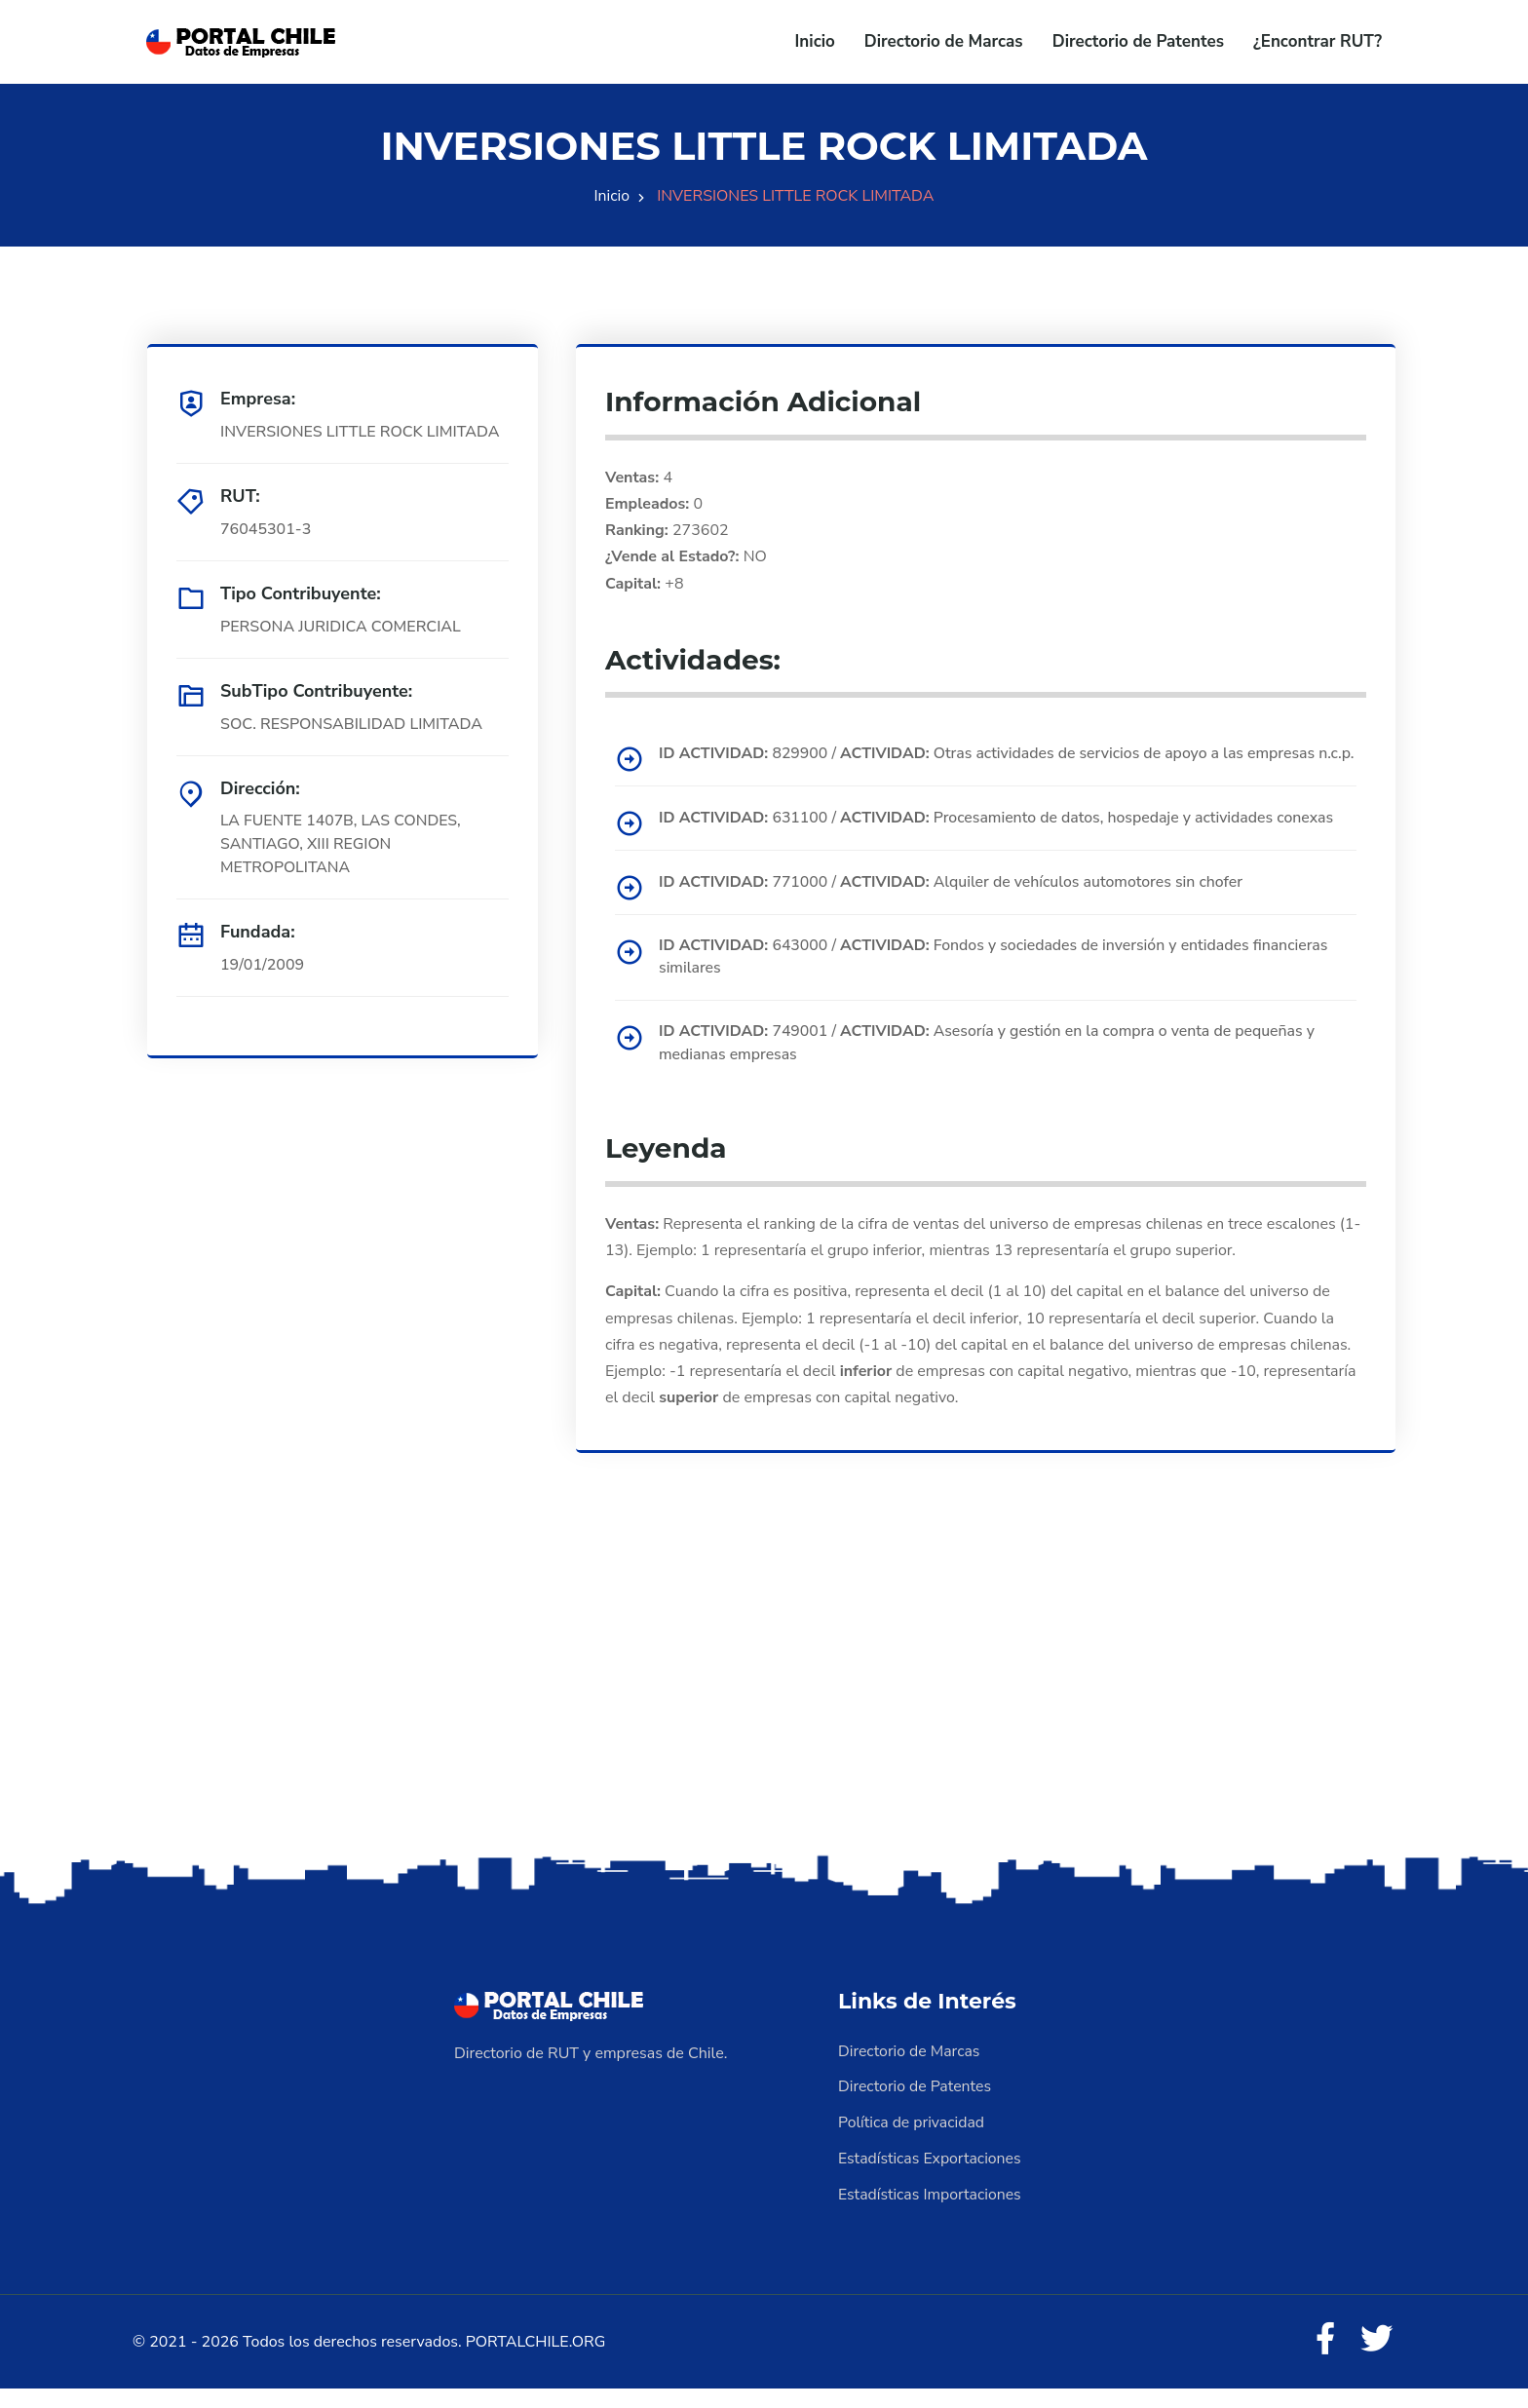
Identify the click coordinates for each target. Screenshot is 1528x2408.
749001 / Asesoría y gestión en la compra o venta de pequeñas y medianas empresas (991, 1065)
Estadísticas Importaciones (930, 2213)
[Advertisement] (764, 1719)
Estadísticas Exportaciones (930, 2178)
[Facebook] (1323, 2359)
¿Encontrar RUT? (1317, 41)
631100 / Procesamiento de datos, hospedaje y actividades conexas (1000, 840)
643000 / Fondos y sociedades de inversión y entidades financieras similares (997, 978)
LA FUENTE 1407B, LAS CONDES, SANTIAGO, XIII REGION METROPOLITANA (342, 845)
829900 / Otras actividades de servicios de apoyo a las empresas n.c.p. (991, 765)
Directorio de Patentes (1138, 41)
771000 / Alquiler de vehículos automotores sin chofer (954, 903)
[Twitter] (1375, 2359)
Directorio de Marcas (943, 41)
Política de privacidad (912, 2143)
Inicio (815, 41)
